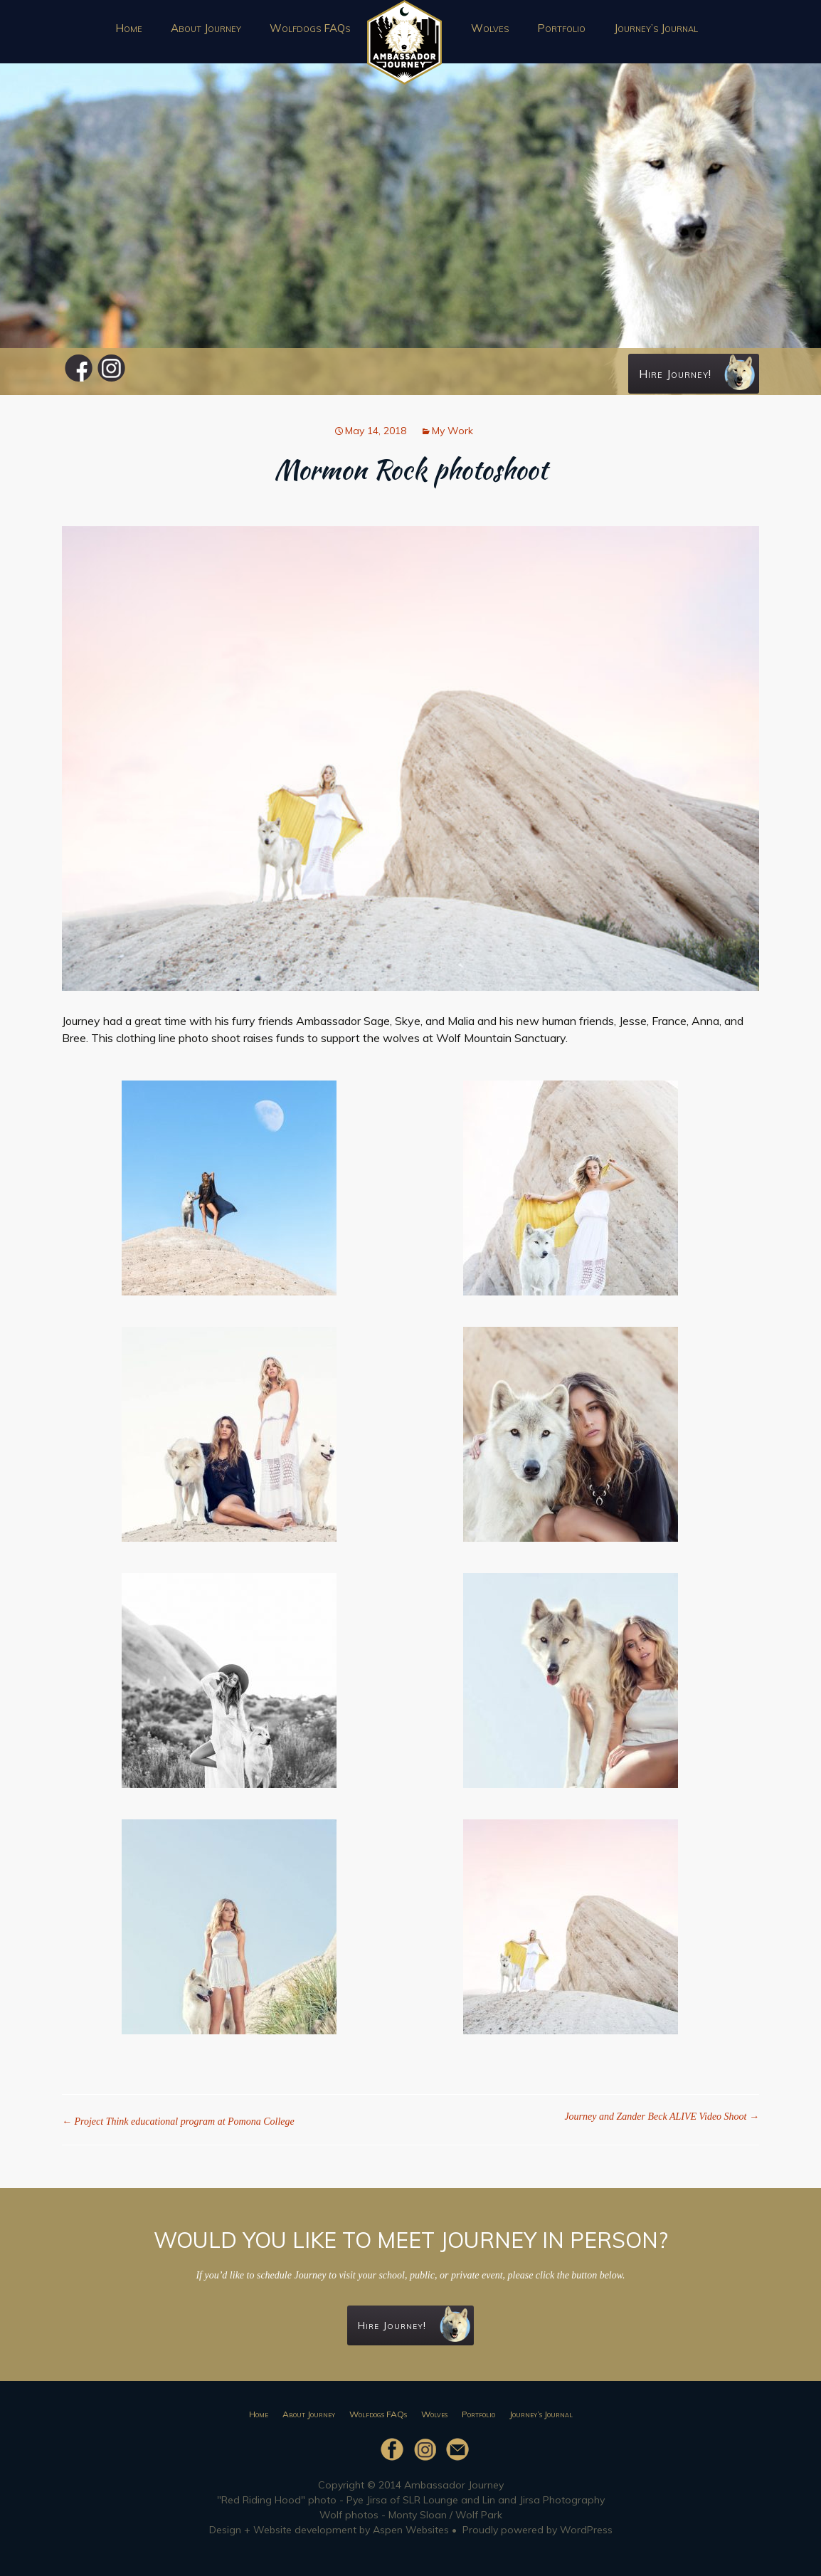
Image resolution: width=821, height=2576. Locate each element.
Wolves (490, 28)
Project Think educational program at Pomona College (178, 2121)
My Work (452, 430)
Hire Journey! (697, 372)
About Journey (206, 28)
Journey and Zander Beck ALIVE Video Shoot (661, 2116)
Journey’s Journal (656, 28)
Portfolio (561, 28)
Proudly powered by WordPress (537, 2529)
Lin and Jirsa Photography (543, 2499)
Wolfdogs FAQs (310, 28)
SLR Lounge (430, 2499)
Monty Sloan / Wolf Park (445, 2514)
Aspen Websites (411, 2529)
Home (128, 28)
